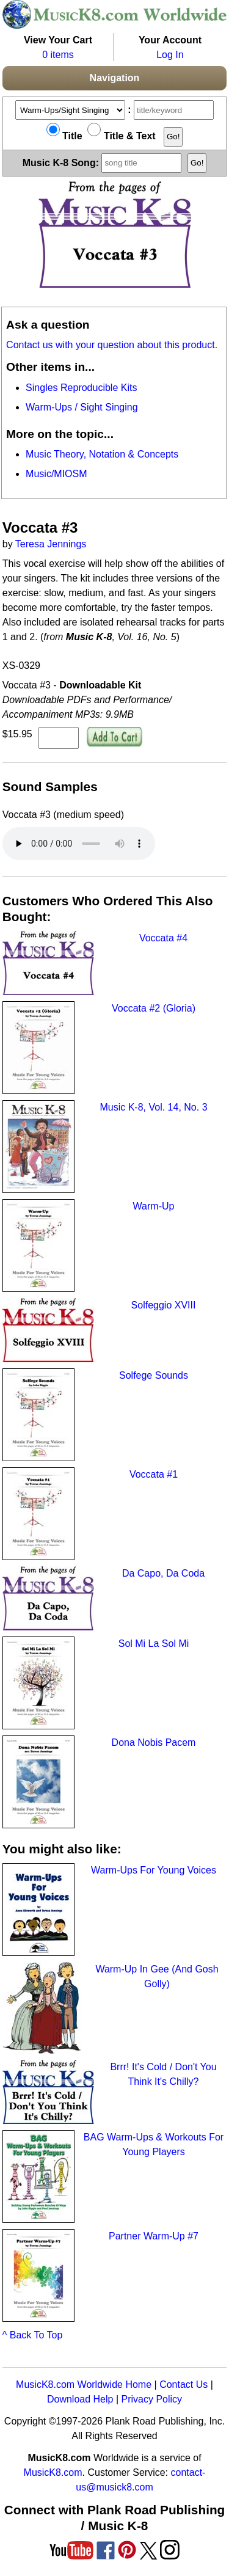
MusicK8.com (53, 2472)
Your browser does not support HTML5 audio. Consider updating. (78, 843)
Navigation (115, 78)
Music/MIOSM (56, 474)
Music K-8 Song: (104, 162)
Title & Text (121, 136)
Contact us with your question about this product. (111, 345)
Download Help (80, 2399)
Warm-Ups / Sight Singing (81, 407)
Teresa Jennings (51, 544)
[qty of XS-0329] (58, 738)
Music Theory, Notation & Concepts (102, 454)
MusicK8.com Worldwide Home (83, 2384)
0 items (58, 54)
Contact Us (183, 2384)
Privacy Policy (151, 2399)
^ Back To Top (32, 2335)
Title (64, 136)
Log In (169, 54)
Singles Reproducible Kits (81, 387)
